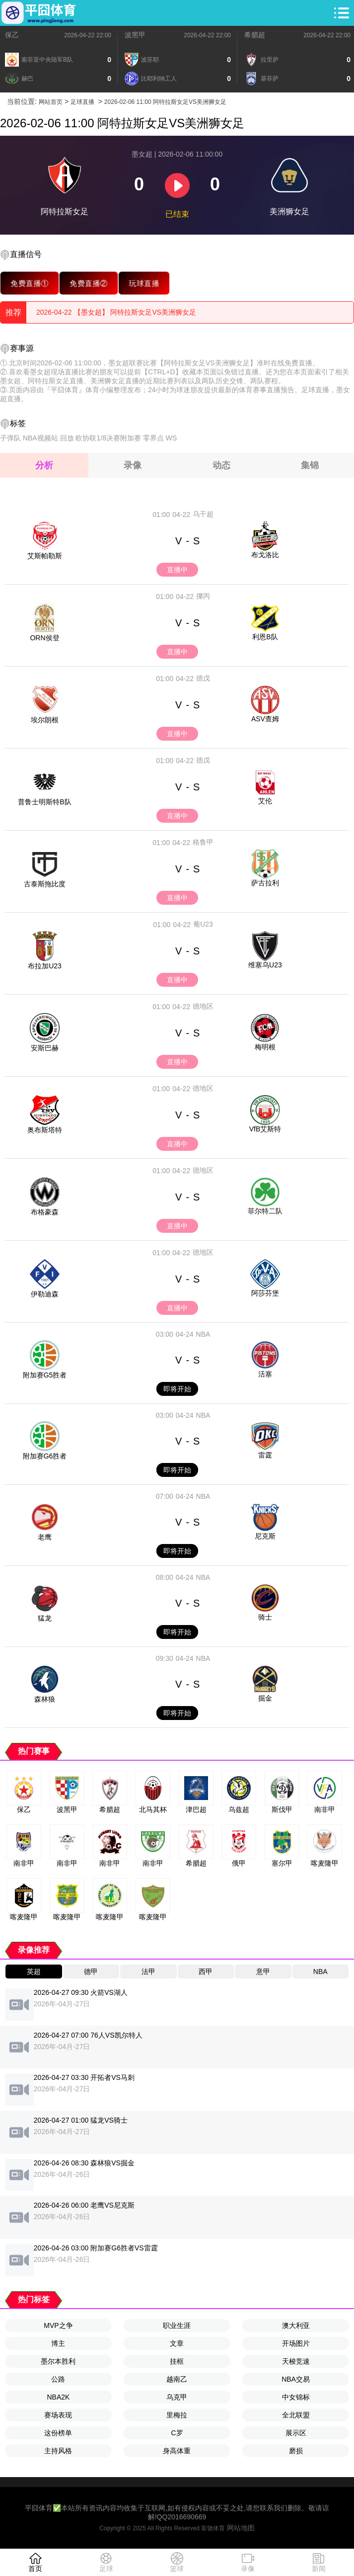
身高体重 (177, 2451)
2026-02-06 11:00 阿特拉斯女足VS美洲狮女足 (165, 101)
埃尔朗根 (45, 720)
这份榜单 (58, 2433)
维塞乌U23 (265, 965)
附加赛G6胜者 (45, 1456)
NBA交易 (296, 2379)
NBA (203, 1334)
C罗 (177, 2433)
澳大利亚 (296, 2325)
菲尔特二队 (265, 1211)
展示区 (295, 2433)
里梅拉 (176, 2415)
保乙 (12, 35)
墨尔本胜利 (58, 2361)
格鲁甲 (203, 842)
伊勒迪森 (45, 1294)
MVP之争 (58, 2325)
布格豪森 (45, 1212)
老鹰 (45, 1537)
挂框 (177, 2361)
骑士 (265, 1617)
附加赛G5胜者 (45, 1375)
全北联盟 (296, 2415)
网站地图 (241, 2528)
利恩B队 (265, 637)
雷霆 (265, 1455)
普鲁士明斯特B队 (44, 802)
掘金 (265, 1698)
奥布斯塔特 (44, 1130)
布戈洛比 (265, 555)
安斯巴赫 (45, 1048)
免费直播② (89, 283)
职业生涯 (177, 2325)
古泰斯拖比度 (45, 884)
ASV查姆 (265, 719)
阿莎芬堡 (265, 1293)
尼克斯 (265, 1536)
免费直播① (29, 283)
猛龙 (45, 1618)
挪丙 (203, 596)
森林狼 (44, 1699)
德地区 (203, 1006)
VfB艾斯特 (265, 1129)
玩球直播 (144, 283)
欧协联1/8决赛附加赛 (108, 438)
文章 (177, 2343)
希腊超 (254, 35)
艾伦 (265, 801)
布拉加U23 (45, 966)
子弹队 (10, 438)
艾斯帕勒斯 (44, 556)
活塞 (265, 1374)
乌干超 (203, 514)
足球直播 (82, 101)
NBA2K (58, 2397)
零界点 (153, 438)
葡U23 (203, 924)
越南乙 (176, 2379)
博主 (58, 2343)
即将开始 (177, 1389)
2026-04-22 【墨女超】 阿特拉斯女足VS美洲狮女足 (116, 312)
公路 (58, 2379)
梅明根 (265, 1047)
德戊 (203, 678)
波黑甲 (135, 35)
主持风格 (58, 2451)
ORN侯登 (44, 638)
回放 (67, 438)
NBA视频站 (40, 438)
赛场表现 (58, 2415)
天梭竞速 (296, 2361)
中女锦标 (296, 2397)
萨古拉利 (265, 883)
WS (171, 438)
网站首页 (51, 101)
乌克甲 (176, 2397)
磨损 (296, 2451)
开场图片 (296, 2343)
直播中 (177, 570)
